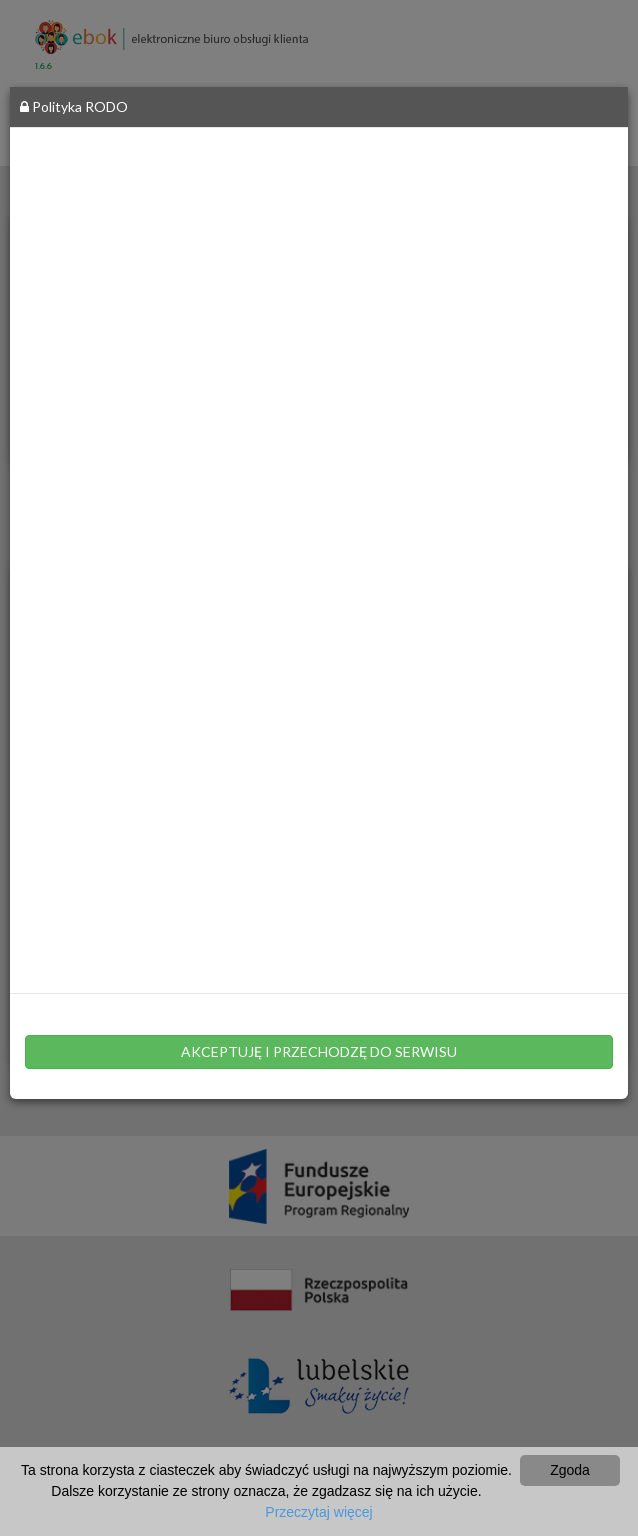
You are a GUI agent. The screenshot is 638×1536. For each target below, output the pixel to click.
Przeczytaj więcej (318, 1512)
